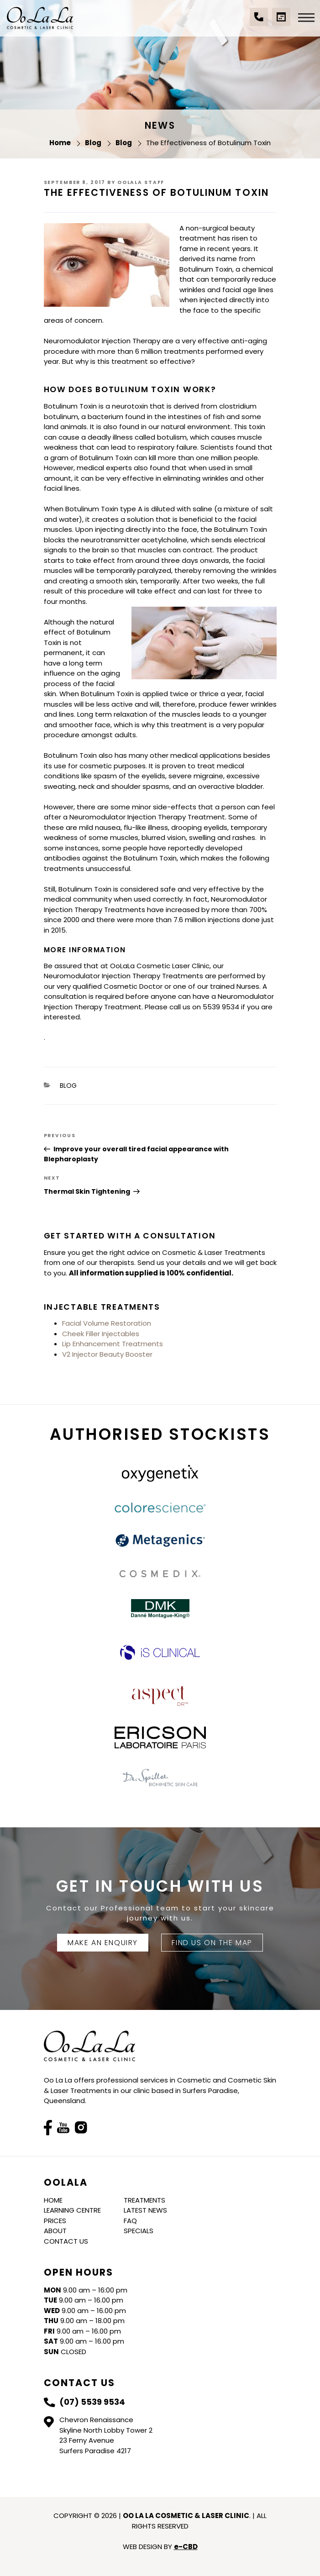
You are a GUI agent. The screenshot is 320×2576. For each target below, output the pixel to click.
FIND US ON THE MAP (212, 1942)
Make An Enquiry (103, 1942)
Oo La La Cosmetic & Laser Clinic (40, 18)
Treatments (144, 2200)
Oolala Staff (141, 182)
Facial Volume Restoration (106, 1323)
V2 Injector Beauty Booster (107, 1354)
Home (53, 2200)
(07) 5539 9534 (259, 21)
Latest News (145, 2210)
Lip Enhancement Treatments (112, 1343)
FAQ (130, 2220)
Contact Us (66, 2241)
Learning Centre (72, 2210)
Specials (138, 2230)
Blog (68, 1085)
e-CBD (186, 2546)
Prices (55, 2220)
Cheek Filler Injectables (100, 1333)
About (55, 2230)
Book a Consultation (281, 21)
